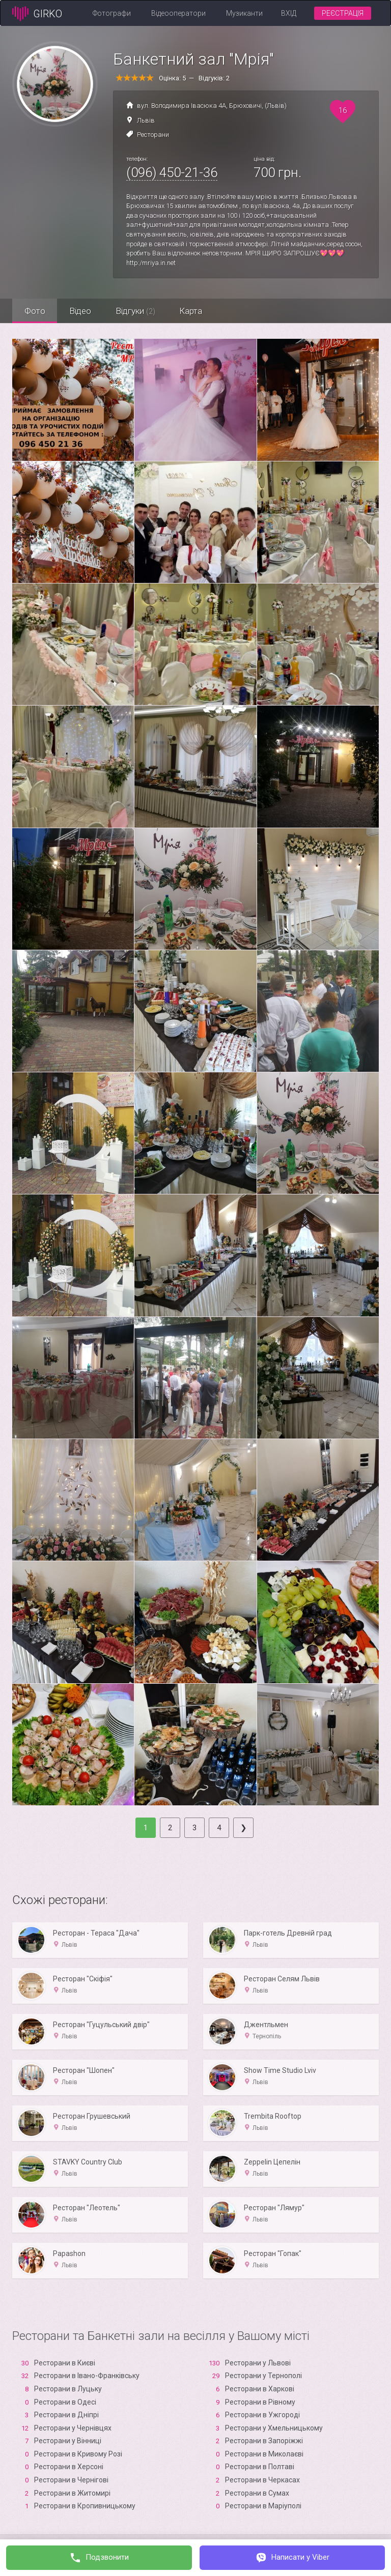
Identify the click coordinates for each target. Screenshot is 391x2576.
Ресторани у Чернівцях (72, 2428)
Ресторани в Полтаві (259, 2467)
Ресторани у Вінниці (67, 2441)
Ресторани (153, 134)
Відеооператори (178, 13)
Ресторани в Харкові (259, 2389)
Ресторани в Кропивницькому (84, 2506)
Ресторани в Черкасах (262, 2480)
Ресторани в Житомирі (72, 2493)
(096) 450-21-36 (171, 172)
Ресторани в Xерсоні (68, 2467)
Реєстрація (343, 13)
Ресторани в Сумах (257, 2493)
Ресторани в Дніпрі (66, 2415)
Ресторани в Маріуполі (263, 2506)
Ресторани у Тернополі (263, 2376)
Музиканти (244, 13)
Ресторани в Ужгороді (262, 2415)
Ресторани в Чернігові (71, 2480)
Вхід (288, 13)
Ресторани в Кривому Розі (78, 2454)
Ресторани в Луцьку (68, 2389)
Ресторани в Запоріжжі (264, 2441)
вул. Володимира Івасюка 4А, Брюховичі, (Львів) (212, 105)
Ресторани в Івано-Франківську (86, 2376)
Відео (82, 311)
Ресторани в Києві (64, 2363)
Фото (35, 311)
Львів (146, 120)
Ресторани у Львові (258, 2363)
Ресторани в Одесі (65, 2402)
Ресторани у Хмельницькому (274, 2428)
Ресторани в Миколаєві (264, 2454)
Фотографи (112, 13)
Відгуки (138, 311)
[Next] (243, 1828)
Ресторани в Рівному (260, 2402)
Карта (195, 311)
